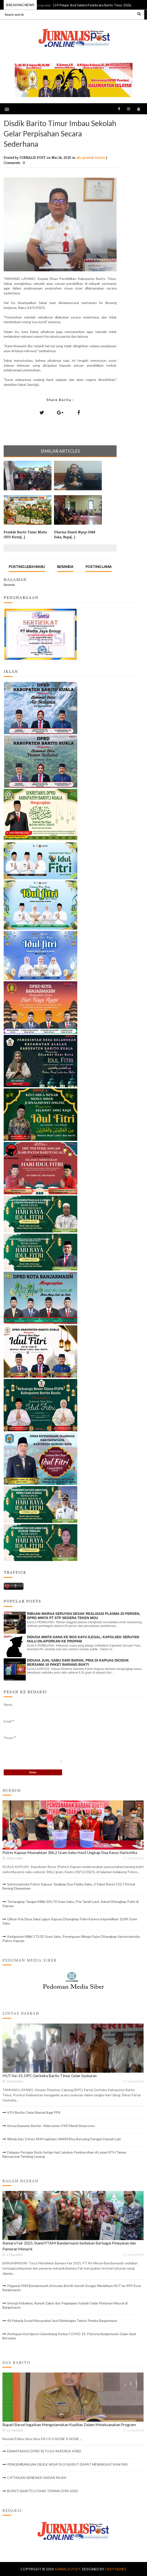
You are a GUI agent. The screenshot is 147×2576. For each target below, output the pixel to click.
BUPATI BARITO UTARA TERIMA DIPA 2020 (42, 2491)
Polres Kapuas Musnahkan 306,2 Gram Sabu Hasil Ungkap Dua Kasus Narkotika (69, 1852)
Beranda (65, 566)
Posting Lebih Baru (27, 566)
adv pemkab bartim (91, 157)
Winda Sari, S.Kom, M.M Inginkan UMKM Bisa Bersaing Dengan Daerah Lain (64, 2139)
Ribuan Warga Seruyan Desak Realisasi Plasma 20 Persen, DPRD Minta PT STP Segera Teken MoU (83, 1616)
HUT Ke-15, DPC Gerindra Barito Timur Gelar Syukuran (49, 2075)
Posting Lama (98, 566)
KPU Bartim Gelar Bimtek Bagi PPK (34, 2112)
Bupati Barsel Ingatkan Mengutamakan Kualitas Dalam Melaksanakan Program (69, 2424)
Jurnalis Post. (68, 2569)
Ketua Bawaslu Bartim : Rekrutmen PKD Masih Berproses (51, 2126)
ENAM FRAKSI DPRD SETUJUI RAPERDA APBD (44, 2451)
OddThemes (115, 2569)
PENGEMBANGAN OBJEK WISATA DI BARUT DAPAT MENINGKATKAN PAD (67, 2464)
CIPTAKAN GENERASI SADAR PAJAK (37, 2477)
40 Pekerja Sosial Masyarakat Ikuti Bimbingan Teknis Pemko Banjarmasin (62, 2320)
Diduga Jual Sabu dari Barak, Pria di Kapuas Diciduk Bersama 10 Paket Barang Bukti (78, 1662)
